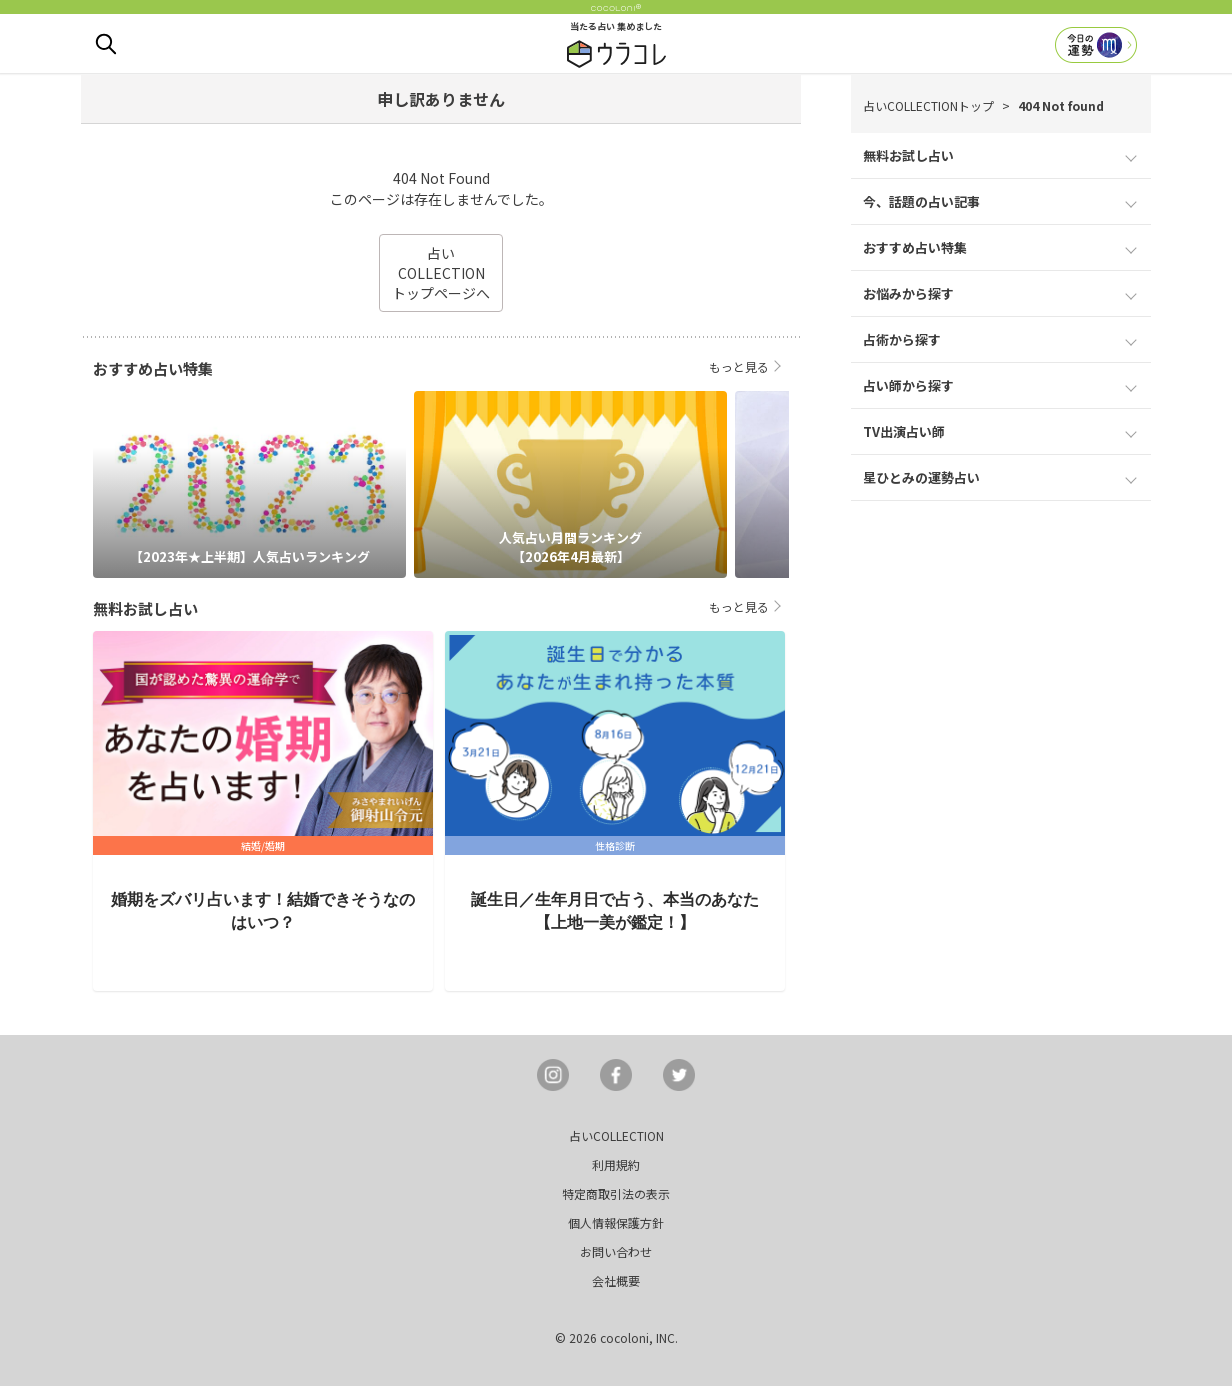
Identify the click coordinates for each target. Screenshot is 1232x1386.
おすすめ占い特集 (915, 247)
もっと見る (739, 366)
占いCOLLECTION (616, 1135)
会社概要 (616, 1280)
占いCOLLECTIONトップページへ (441, 273)
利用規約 (616, 1164)
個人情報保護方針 (616, 1222)
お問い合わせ (616, 1251)
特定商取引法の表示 (616, 1193)
